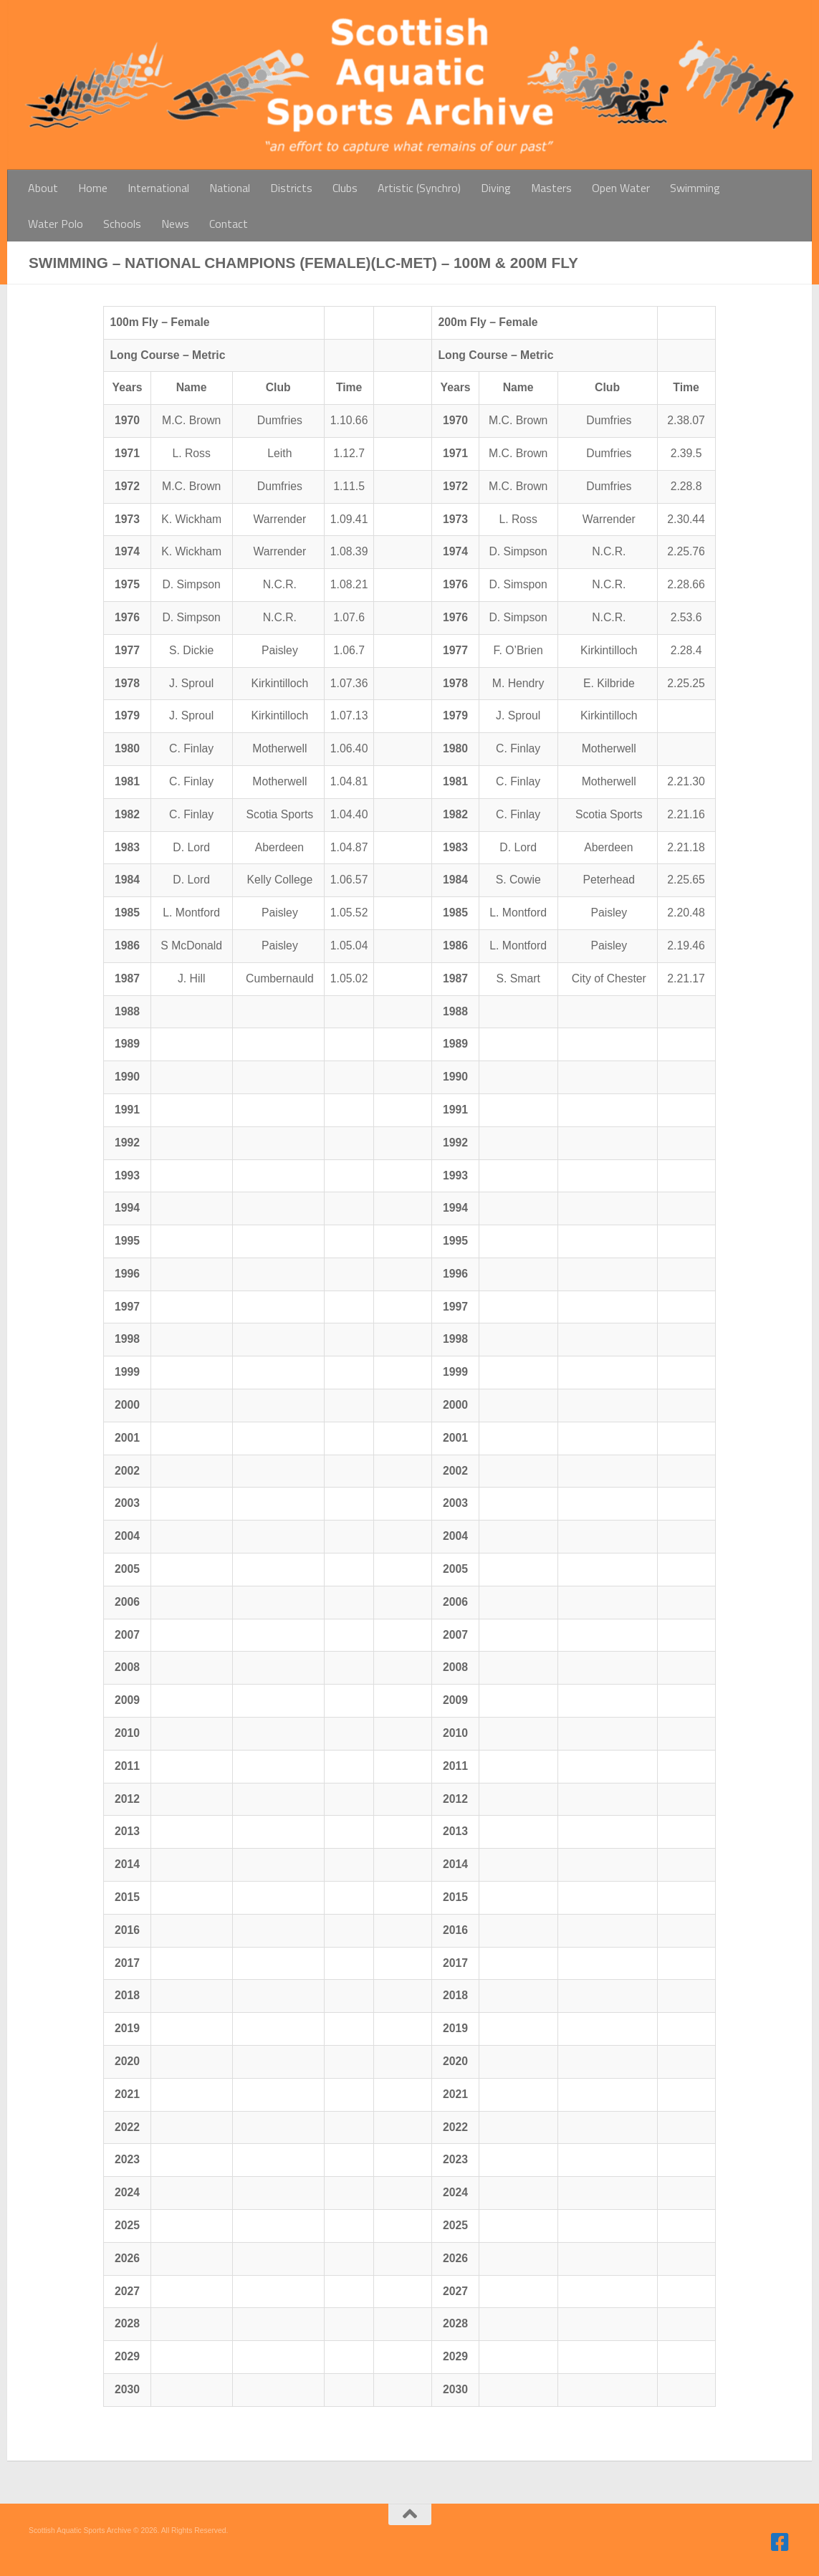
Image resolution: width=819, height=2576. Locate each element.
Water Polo (55, 223)
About (43, 187)
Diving (496, 187)
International (158, 187)
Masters (551, 187)
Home (92, 187)
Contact (228, 223)
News (175, 223)
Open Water (621, 187)
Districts (291, 187)
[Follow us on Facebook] (780, 2542)
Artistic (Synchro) (419, 187)
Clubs (345, 187)
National (229, 187)
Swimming (695, 187)
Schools (122, 223)
